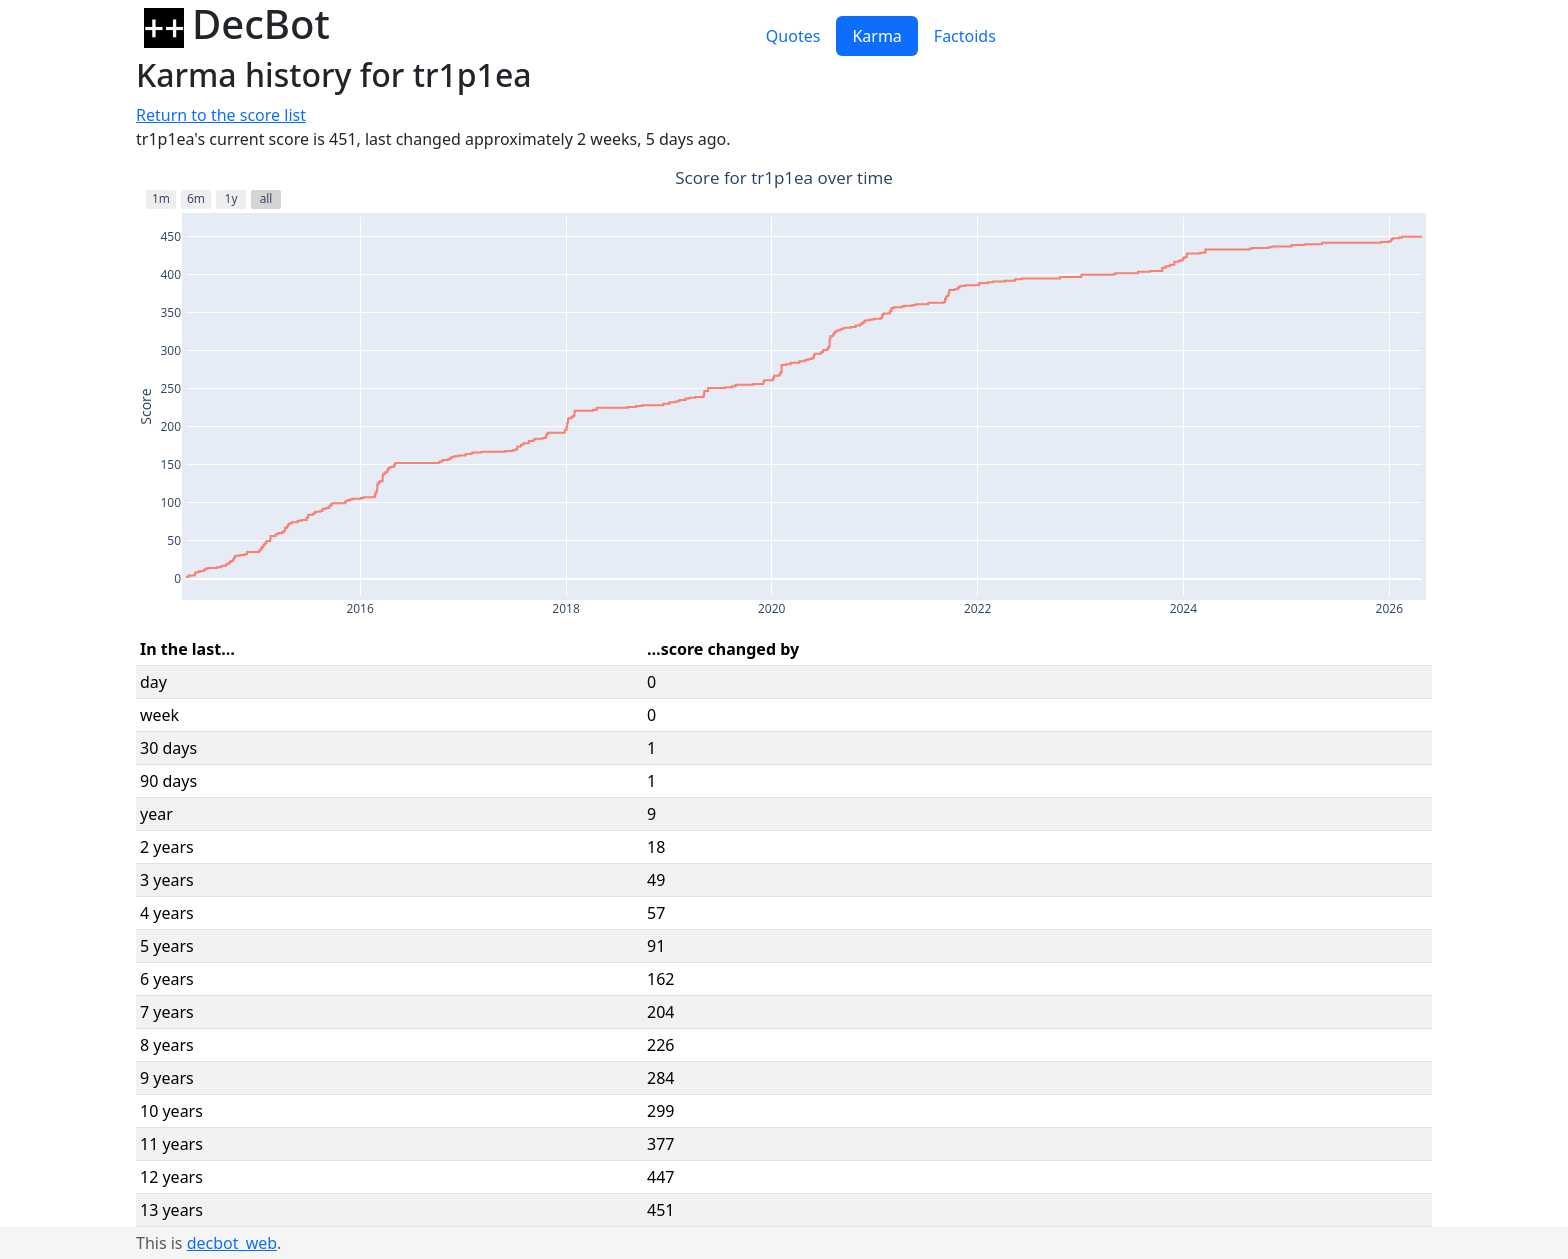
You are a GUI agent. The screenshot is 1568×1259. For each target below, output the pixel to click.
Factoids (965, 36)
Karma (876, 36)
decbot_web (232, 1243)
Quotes (793, 36)
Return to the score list (221, 115)
